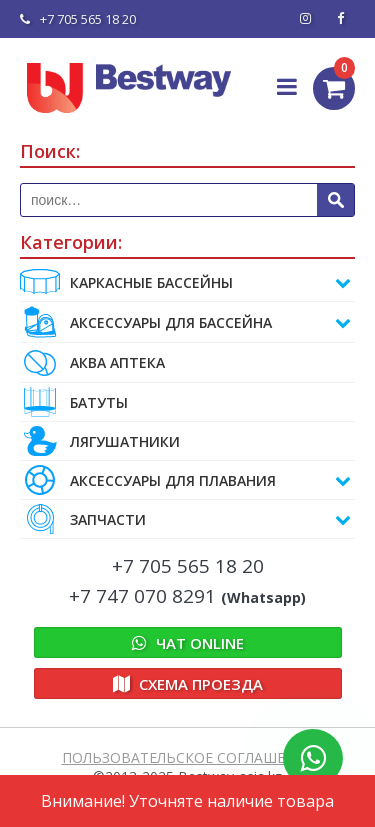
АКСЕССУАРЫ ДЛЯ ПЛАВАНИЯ (185, 480)
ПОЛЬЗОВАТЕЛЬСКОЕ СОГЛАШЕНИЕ (188, 757)
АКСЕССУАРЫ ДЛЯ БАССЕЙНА (185, 322)
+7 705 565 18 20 (78, 19)
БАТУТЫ (74, 402)
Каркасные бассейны (185, 282)
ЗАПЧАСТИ (185, 519)
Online (188, 643)
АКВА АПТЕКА (92, 362)
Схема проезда (188, 684)
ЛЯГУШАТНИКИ (100, 441)
